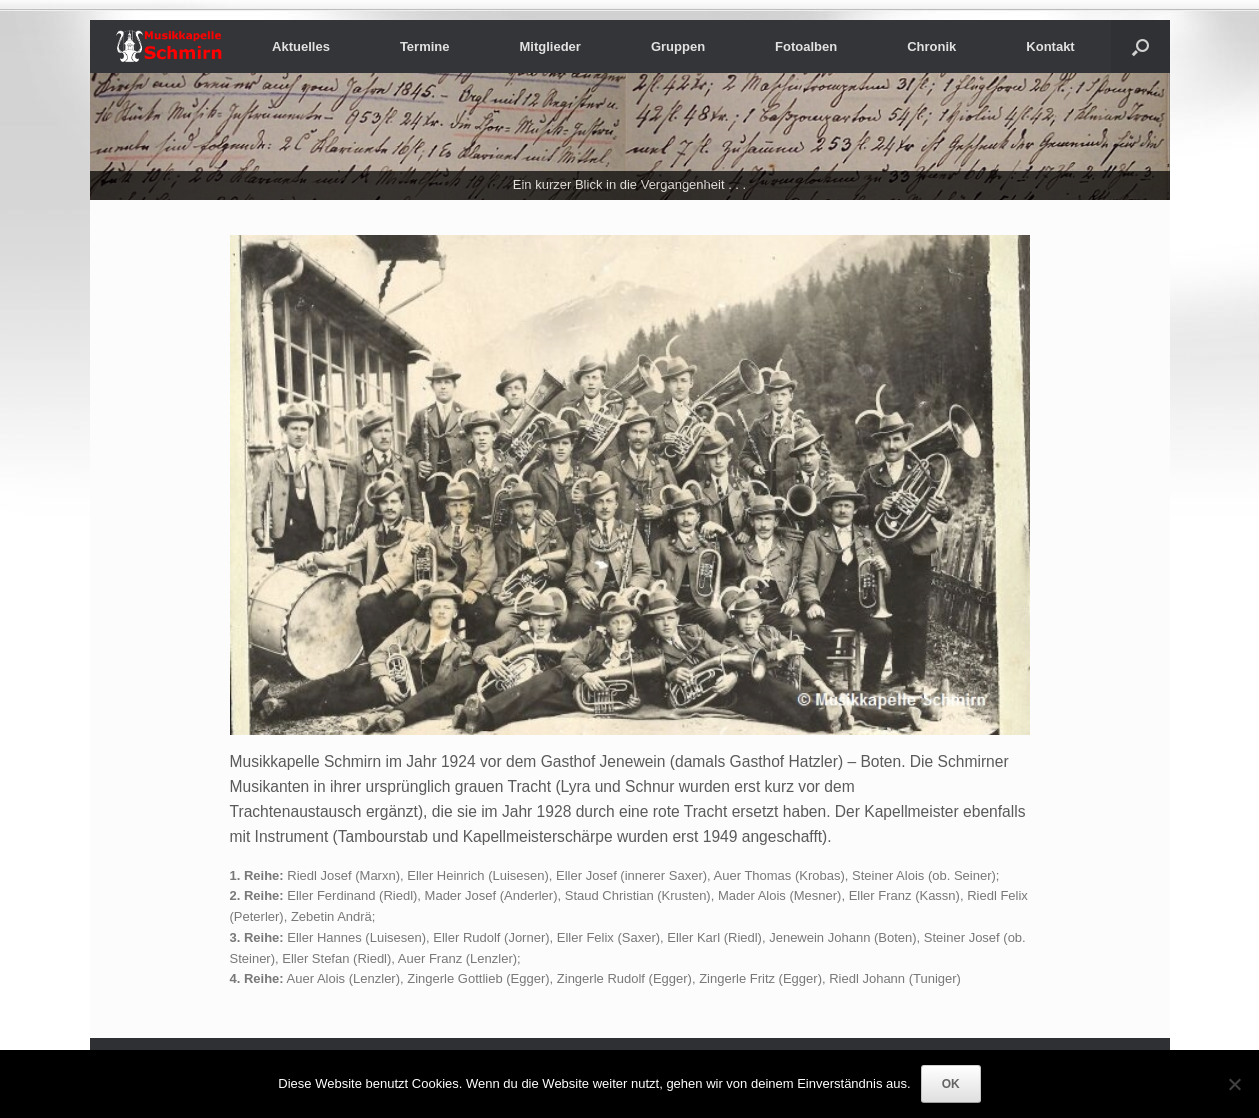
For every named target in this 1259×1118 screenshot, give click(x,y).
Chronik (931, 46)
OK (951, 1084)
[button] (1140, 46)
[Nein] (1234, 1084)
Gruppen (678, 46)
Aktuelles (301, 46)
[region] (630, 136)
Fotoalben (806, 46)
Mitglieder (550, 46)
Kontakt (1050, 46)
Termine (425, 46)
